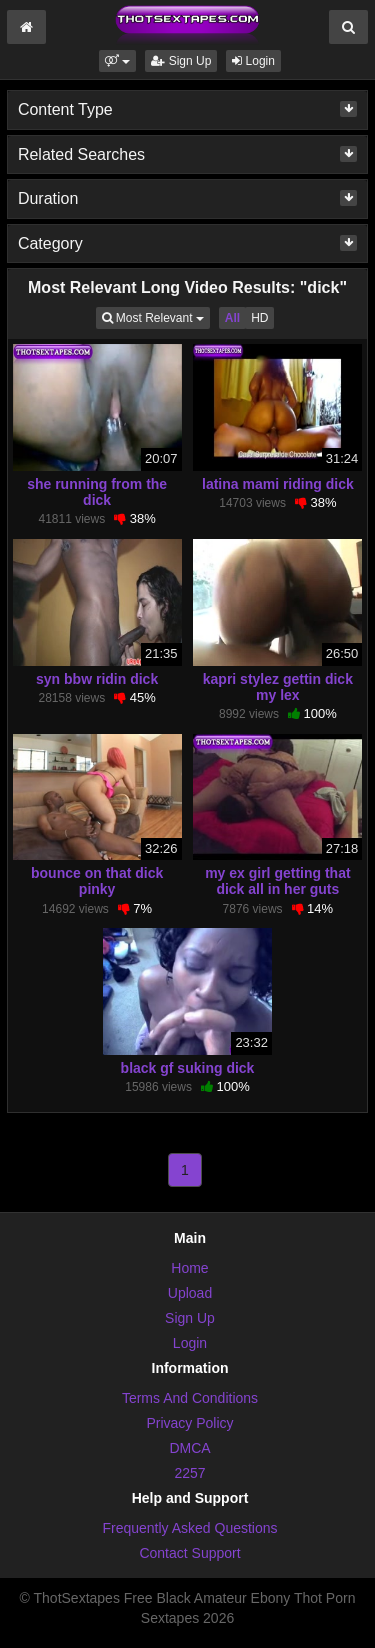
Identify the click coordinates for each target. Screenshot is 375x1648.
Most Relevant (156, 316)
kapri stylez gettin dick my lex (278, 687)
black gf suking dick (188, 1068)
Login (253, 61)
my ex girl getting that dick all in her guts (277, 881)
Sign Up (181, 61)
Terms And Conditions (190, 1398)
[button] (117, 61)
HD (259, 318)
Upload (190, 1293)
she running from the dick (97, 492)
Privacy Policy (189, 1423)
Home (189, 1268)
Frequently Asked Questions (189, 1528)
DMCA (189, 1448)
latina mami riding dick (278, 484)
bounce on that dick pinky (97, 881)
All (232, 318)
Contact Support (189, 1553)
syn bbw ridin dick (97, 679)
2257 (189, 1473)
